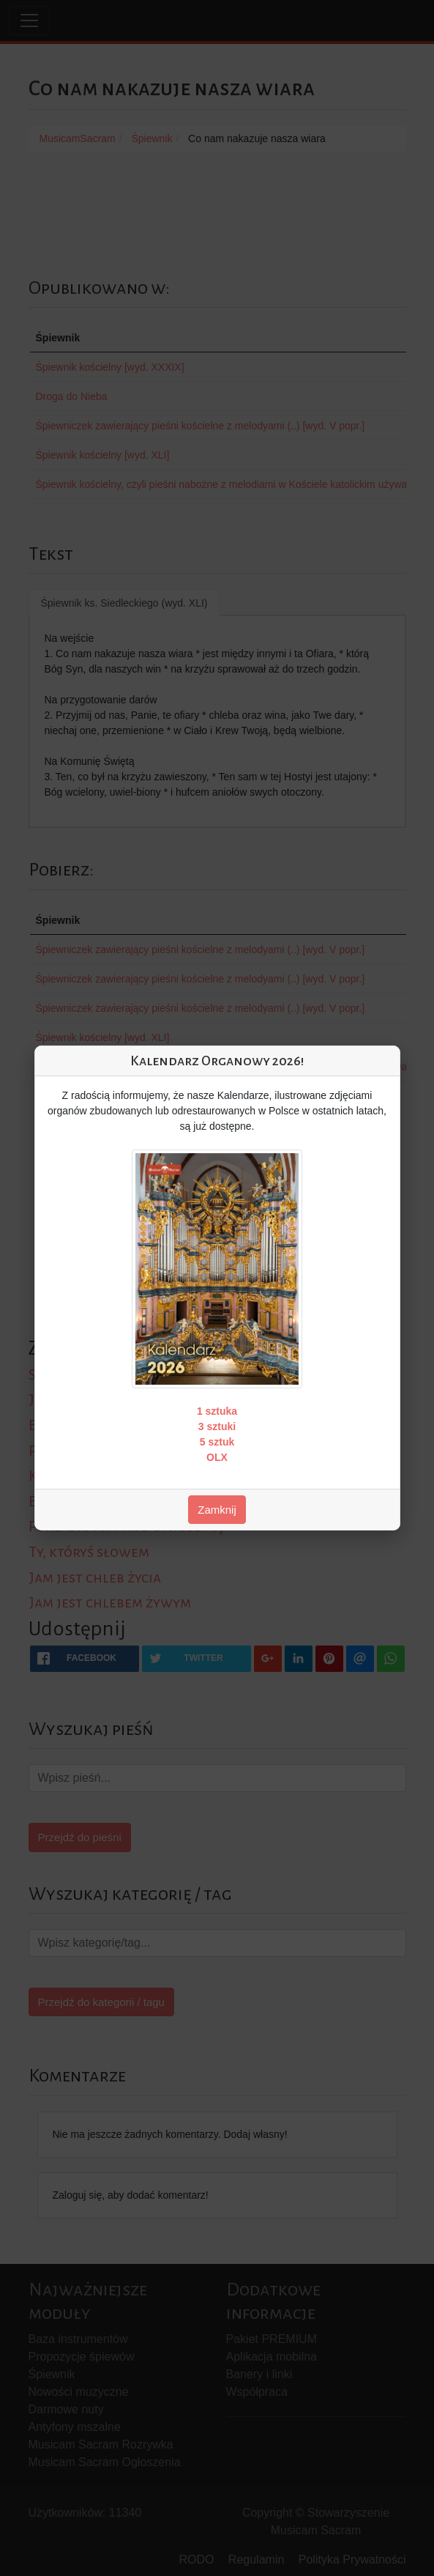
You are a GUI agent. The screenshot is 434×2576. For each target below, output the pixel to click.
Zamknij (217, 1509)
